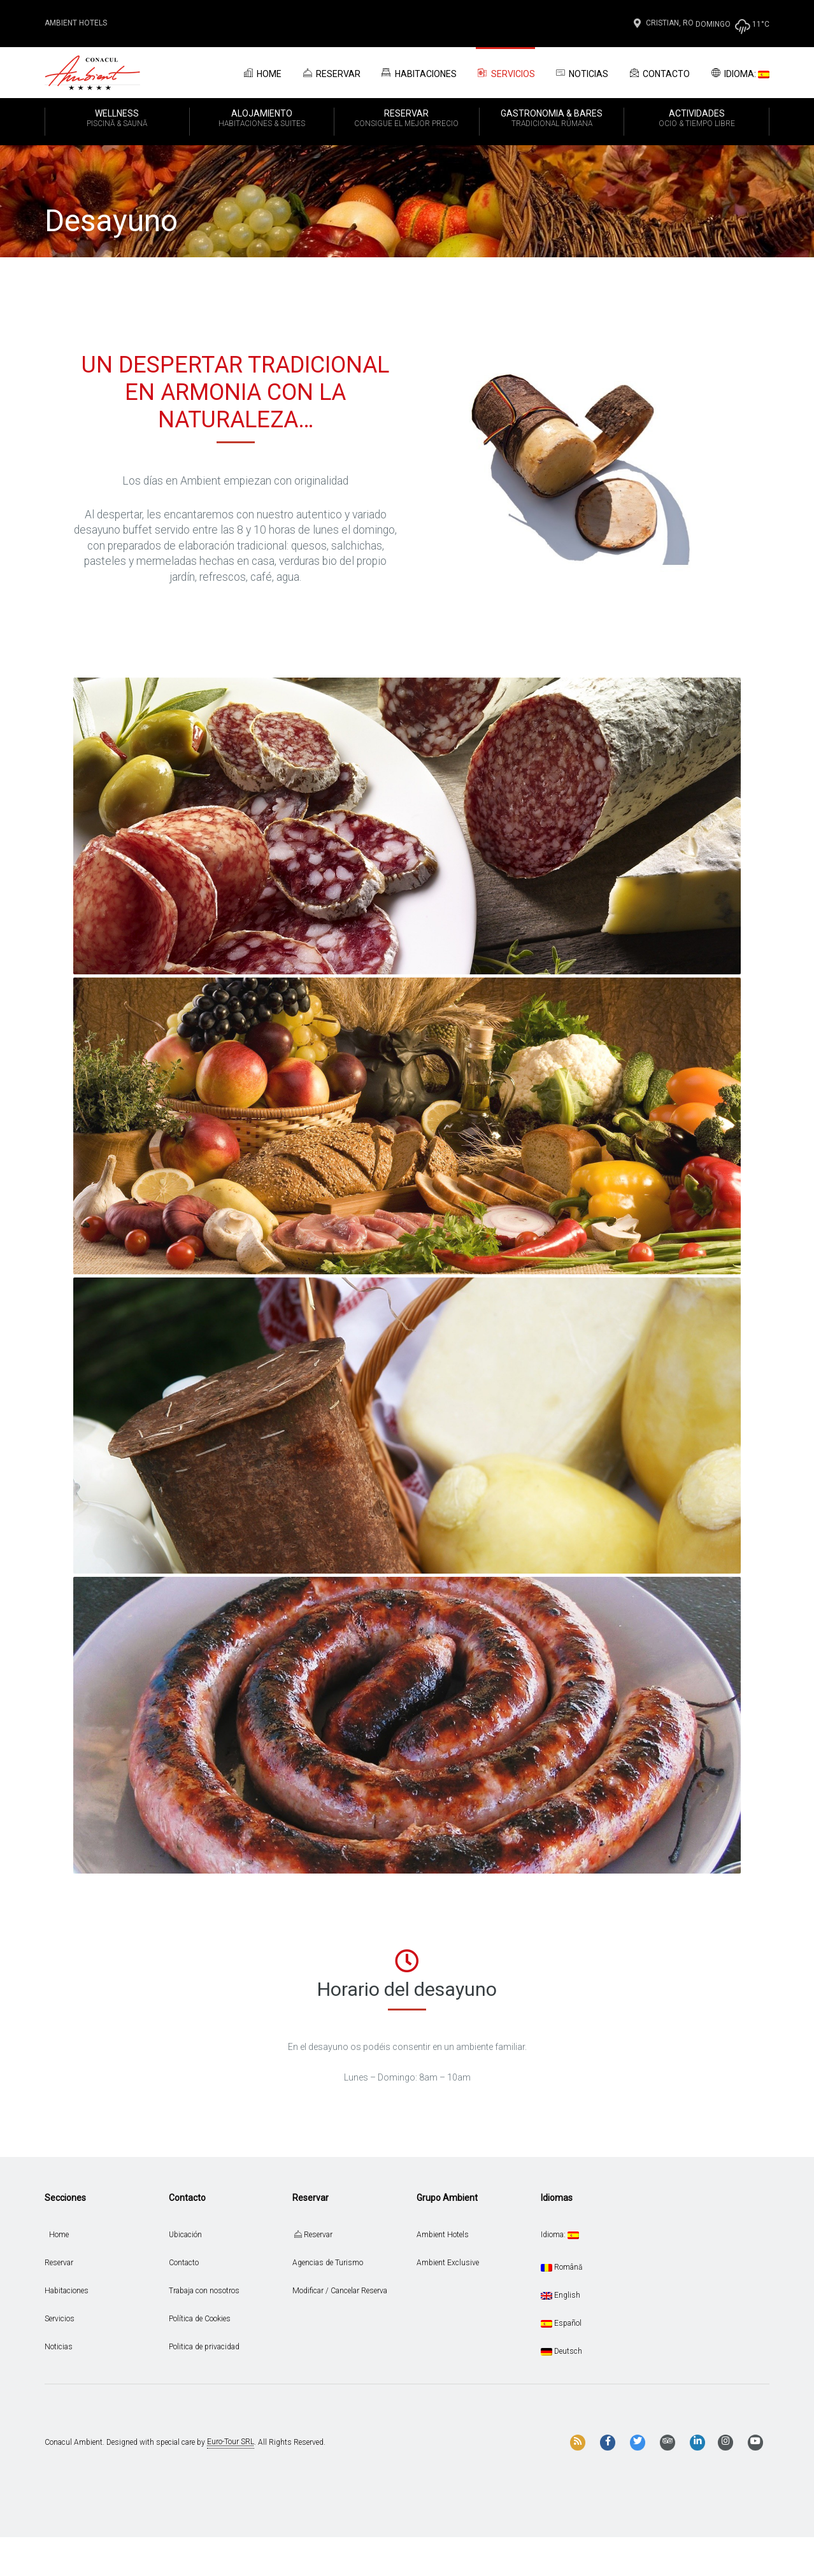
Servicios (505, 73)
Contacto (658, 72)
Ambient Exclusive (448, 2262)
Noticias (581, 72)
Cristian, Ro (662, 23)
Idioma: (739, 72)
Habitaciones (418, 72)
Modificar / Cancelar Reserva (339, 2290)
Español (561, 2323)
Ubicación (185, 2234)
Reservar (331, 72)
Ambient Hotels (76, 22)
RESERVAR (406, 119)
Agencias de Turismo (327, 2262)
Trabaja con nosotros (204, 2290)
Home (261, 72)
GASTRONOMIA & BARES (552, 119)
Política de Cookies (200, 2318)
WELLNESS (117, 119)
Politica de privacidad (204, 2346)
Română (561, 2267)
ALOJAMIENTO (262, 119)
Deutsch (561, 2351)
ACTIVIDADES (696, 119)
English (560, 2295)
